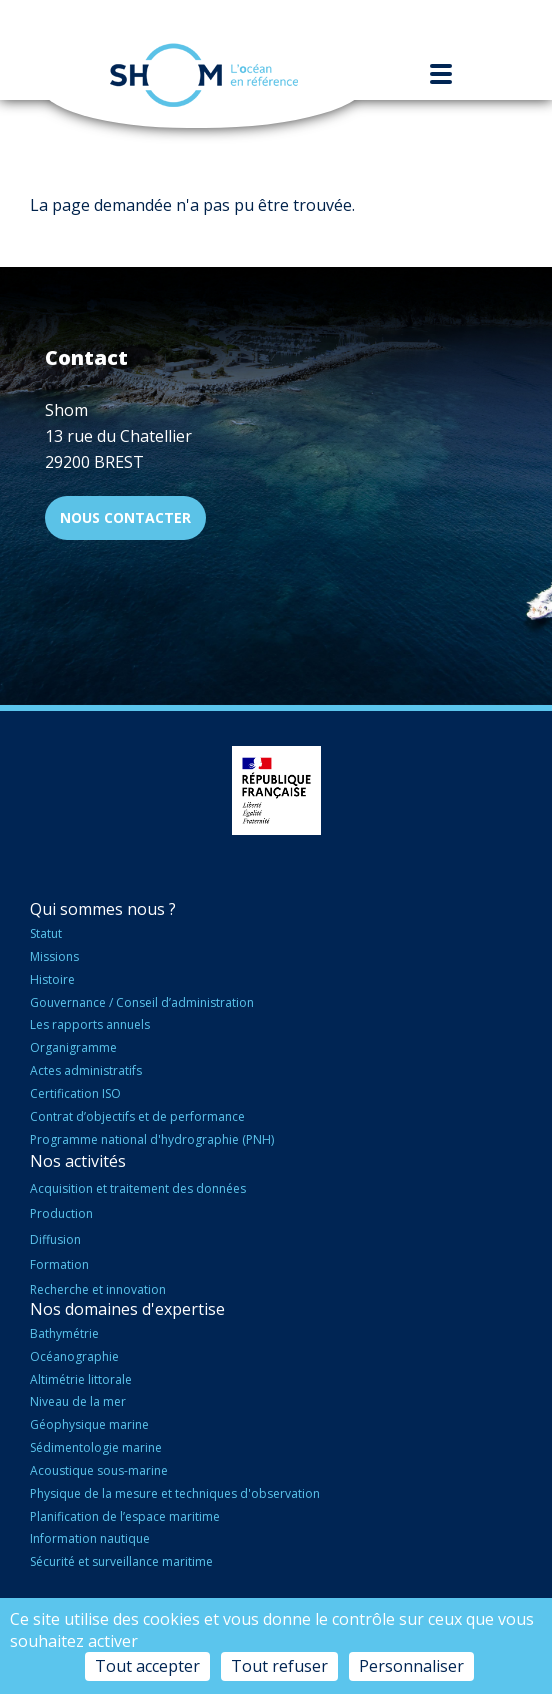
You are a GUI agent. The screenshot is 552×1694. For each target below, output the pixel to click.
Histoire (52, 979)
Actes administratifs (86, 1070)
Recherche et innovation (98, 1289)
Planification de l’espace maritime (125, 1516)
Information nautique (90, 1538)
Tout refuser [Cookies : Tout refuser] (279, 1666)
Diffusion (55, 1239)
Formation (59, 1264)
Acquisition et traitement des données (138, 1188)
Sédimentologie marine (96, 1447)
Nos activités (78, 1161)
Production (61, 1213)
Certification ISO (75, 1093)
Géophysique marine (89, 1424)
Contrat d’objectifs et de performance (137, 1116)
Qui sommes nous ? (103, 909)
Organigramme (73, 1047)
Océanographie (74, 1356)
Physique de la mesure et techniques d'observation (175, 1493)
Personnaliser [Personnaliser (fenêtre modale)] (411, 1666)
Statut (46, 933)
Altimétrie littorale (81, 1379)
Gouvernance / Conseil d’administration (142, 1002)
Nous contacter (125, 517)
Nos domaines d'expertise (127, 1309)
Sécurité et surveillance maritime (121, 1561)
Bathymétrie (64, 1333)
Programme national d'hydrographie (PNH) (152, 1139)
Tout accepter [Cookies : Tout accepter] (147, 1666)
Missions (54, 956)
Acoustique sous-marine (99, 1470)
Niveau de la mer (78, 1401)
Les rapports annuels (90, 1024)
